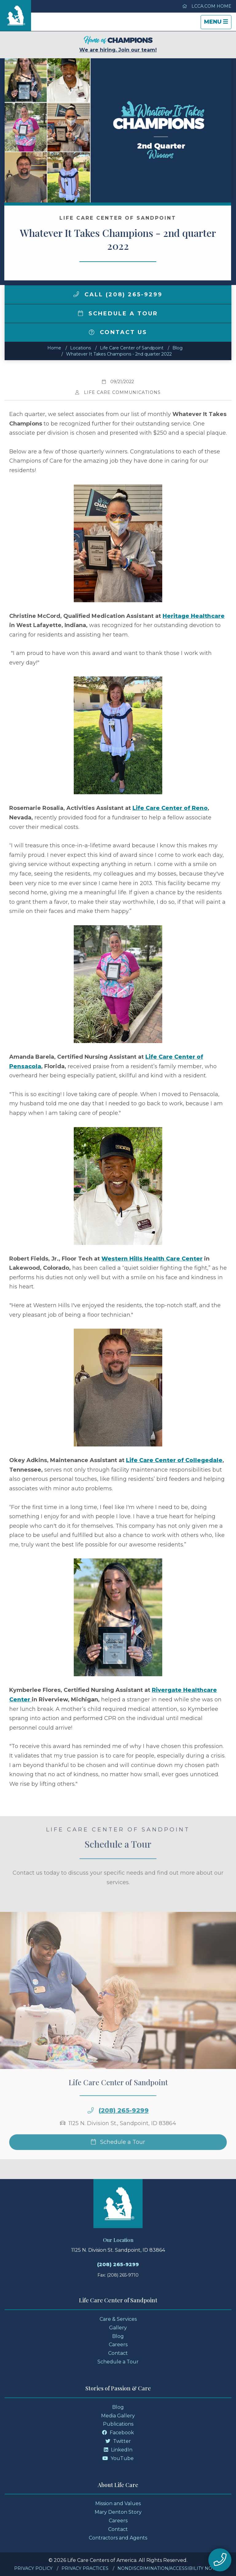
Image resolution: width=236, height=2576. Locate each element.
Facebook (118, 2432)
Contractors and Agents (118, 2538)
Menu (217, 23)
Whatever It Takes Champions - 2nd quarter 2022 (119, 354)
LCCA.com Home (206, 6)
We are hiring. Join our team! (118, 44)
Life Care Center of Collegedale (174, 1460)
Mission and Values (118, 2503)
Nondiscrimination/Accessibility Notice (169, 2568)
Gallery (118, 2328)
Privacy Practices (84, 2568)
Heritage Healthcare (194, 616)
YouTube (118, 2458)
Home (54, 348)
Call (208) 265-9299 (118, 294)
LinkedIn (118, 2450)
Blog (177, 348)
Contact (118, 2353)
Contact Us (118, 332)
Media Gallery (118, 2416)
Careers (118, 2344)
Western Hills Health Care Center (152, 1258)
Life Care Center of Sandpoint (131, 348)
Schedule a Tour (118, 313)
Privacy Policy (33, 2568)
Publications (118, 2424)
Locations (80, 348)
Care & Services (118, 2319)
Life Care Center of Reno (170, 808)
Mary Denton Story (118, 2512)
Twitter (118, 2441)
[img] (76, 294)
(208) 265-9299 (118, 2264)
